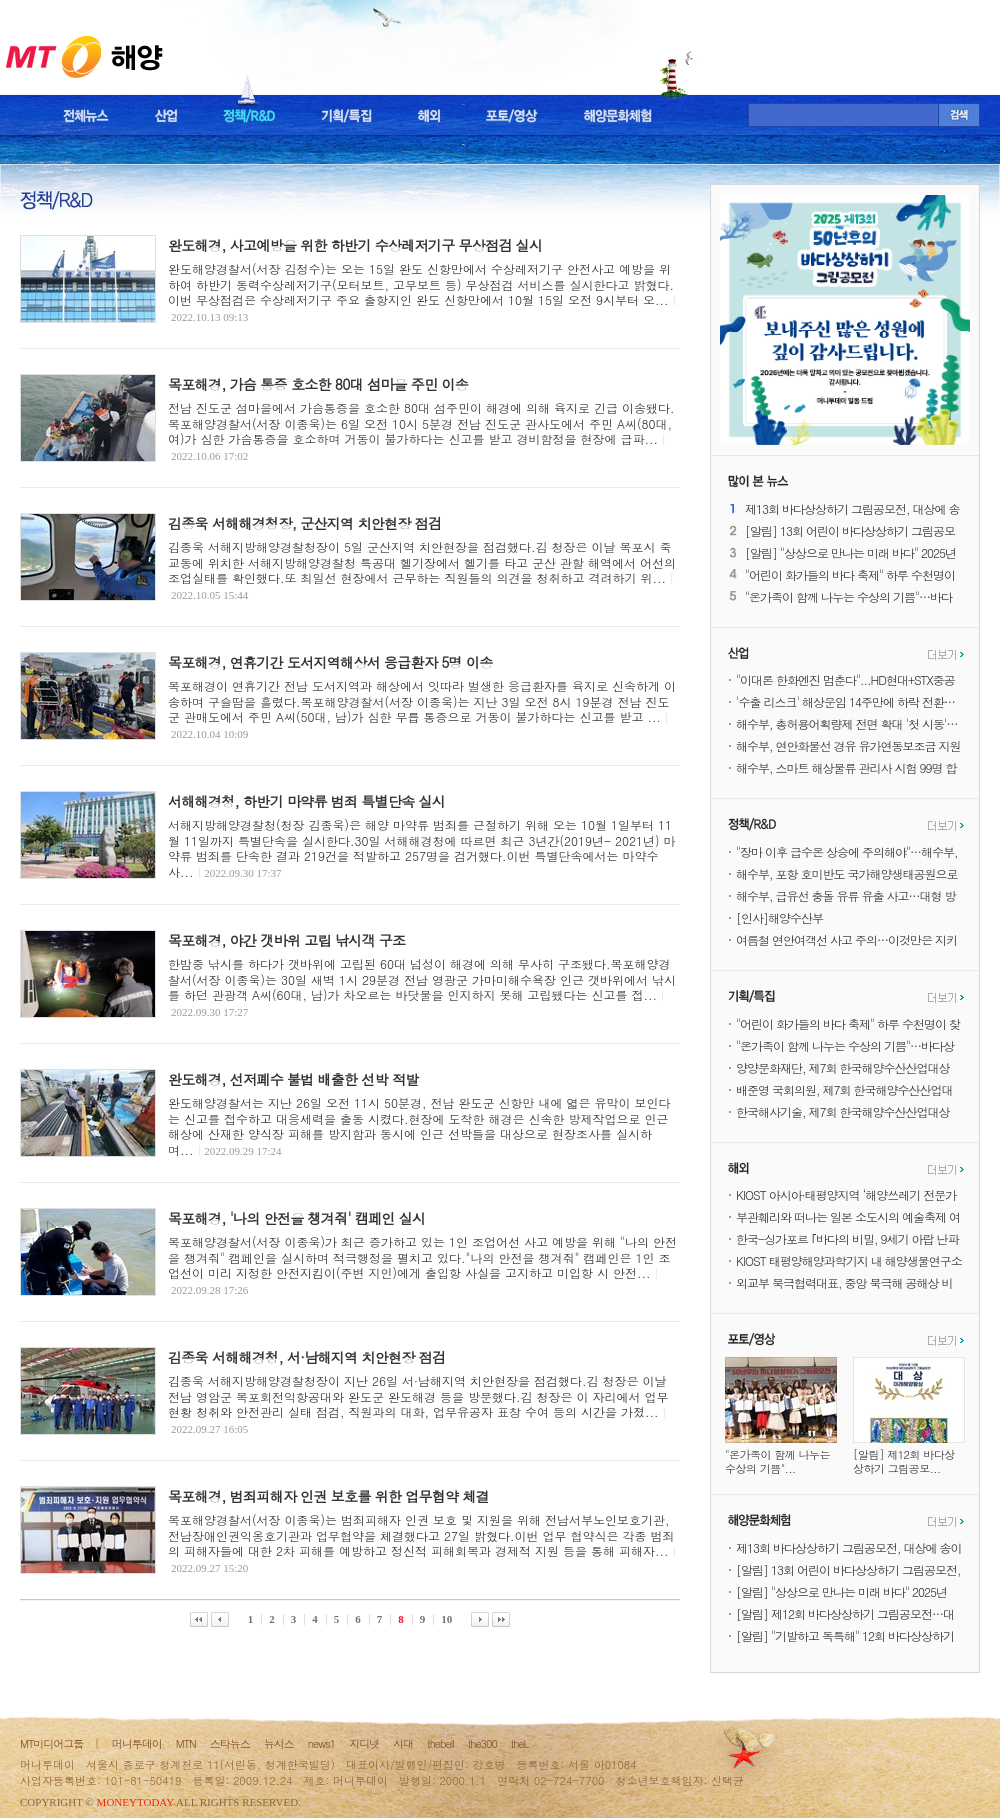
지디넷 (364, 1743)
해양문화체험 (618, 116)
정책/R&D (249, 116)
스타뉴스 (230, 1743)
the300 (482, 1743)
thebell (440, 1743)
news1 (321, 1743)
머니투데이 (137, 1743)
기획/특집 (346, 116)
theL (520, 1743)
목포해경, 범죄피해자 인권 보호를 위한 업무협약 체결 (328, 1496)
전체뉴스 (86, 116)
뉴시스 (279, 1743)
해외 (429, 116)
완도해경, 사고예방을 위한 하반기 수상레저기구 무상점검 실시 (355, 245)
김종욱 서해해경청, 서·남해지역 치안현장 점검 (306, 1357)
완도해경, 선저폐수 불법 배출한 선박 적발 (293, 1079)
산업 (166, 116)
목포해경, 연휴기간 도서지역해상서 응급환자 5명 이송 (330, 662)
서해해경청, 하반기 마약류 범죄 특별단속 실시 (306, 801)
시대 (403, 1743)
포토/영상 (512, 116)
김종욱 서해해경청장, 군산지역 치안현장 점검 (304, 523)
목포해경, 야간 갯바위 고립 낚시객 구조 (286, 940)
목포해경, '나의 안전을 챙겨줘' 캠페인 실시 (296, 1218)
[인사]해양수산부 (779, 917)
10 (446, 1619)
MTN (186, 1743)
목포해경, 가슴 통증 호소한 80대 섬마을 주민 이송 (318, 384)
